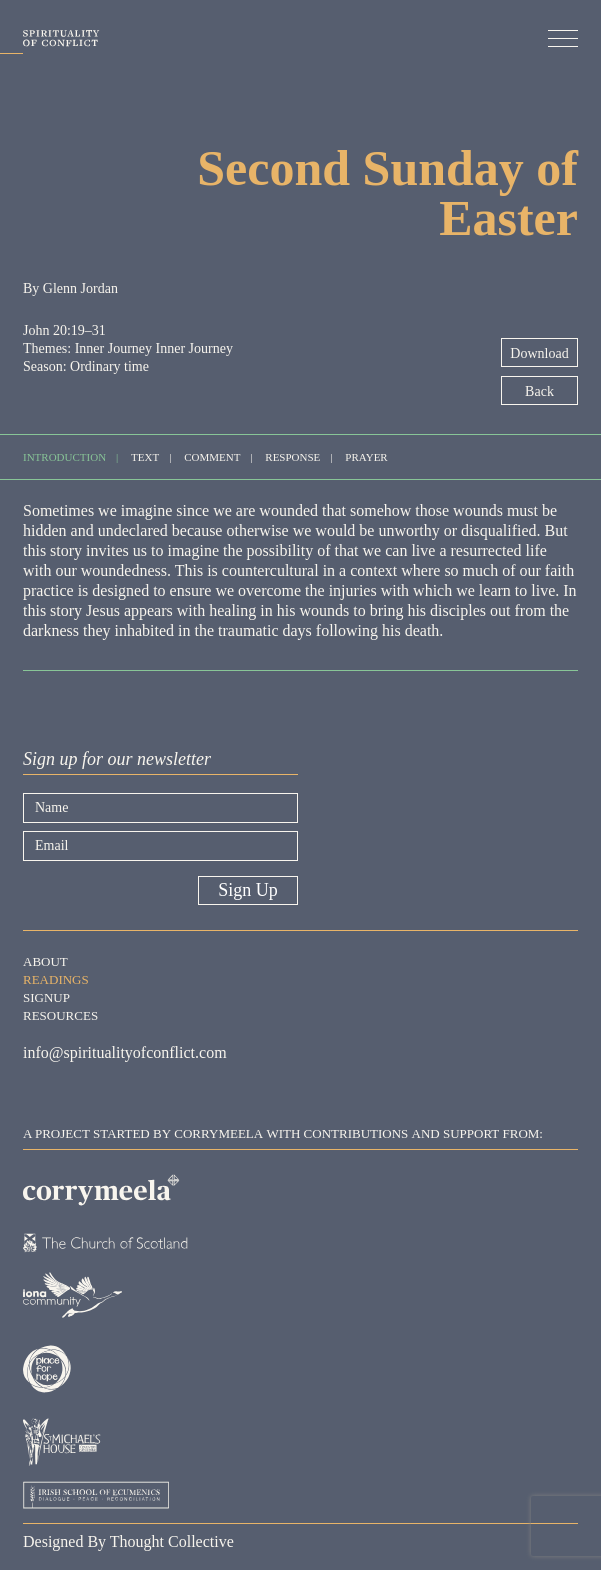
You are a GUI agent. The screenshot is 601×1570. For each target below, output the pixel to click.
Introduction (64, 456)
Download (539, 353)
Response (292, 456)
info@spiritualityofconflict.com (125, 1052)
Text (145, 456)
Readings (56, 978)
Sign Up (248, 890)
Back (539, 391)
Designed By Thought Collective (128, 1541)
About (45, 960)
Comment (212, 456)
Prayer (366, 456)
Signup (46, 996)
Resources (60, 1014)
